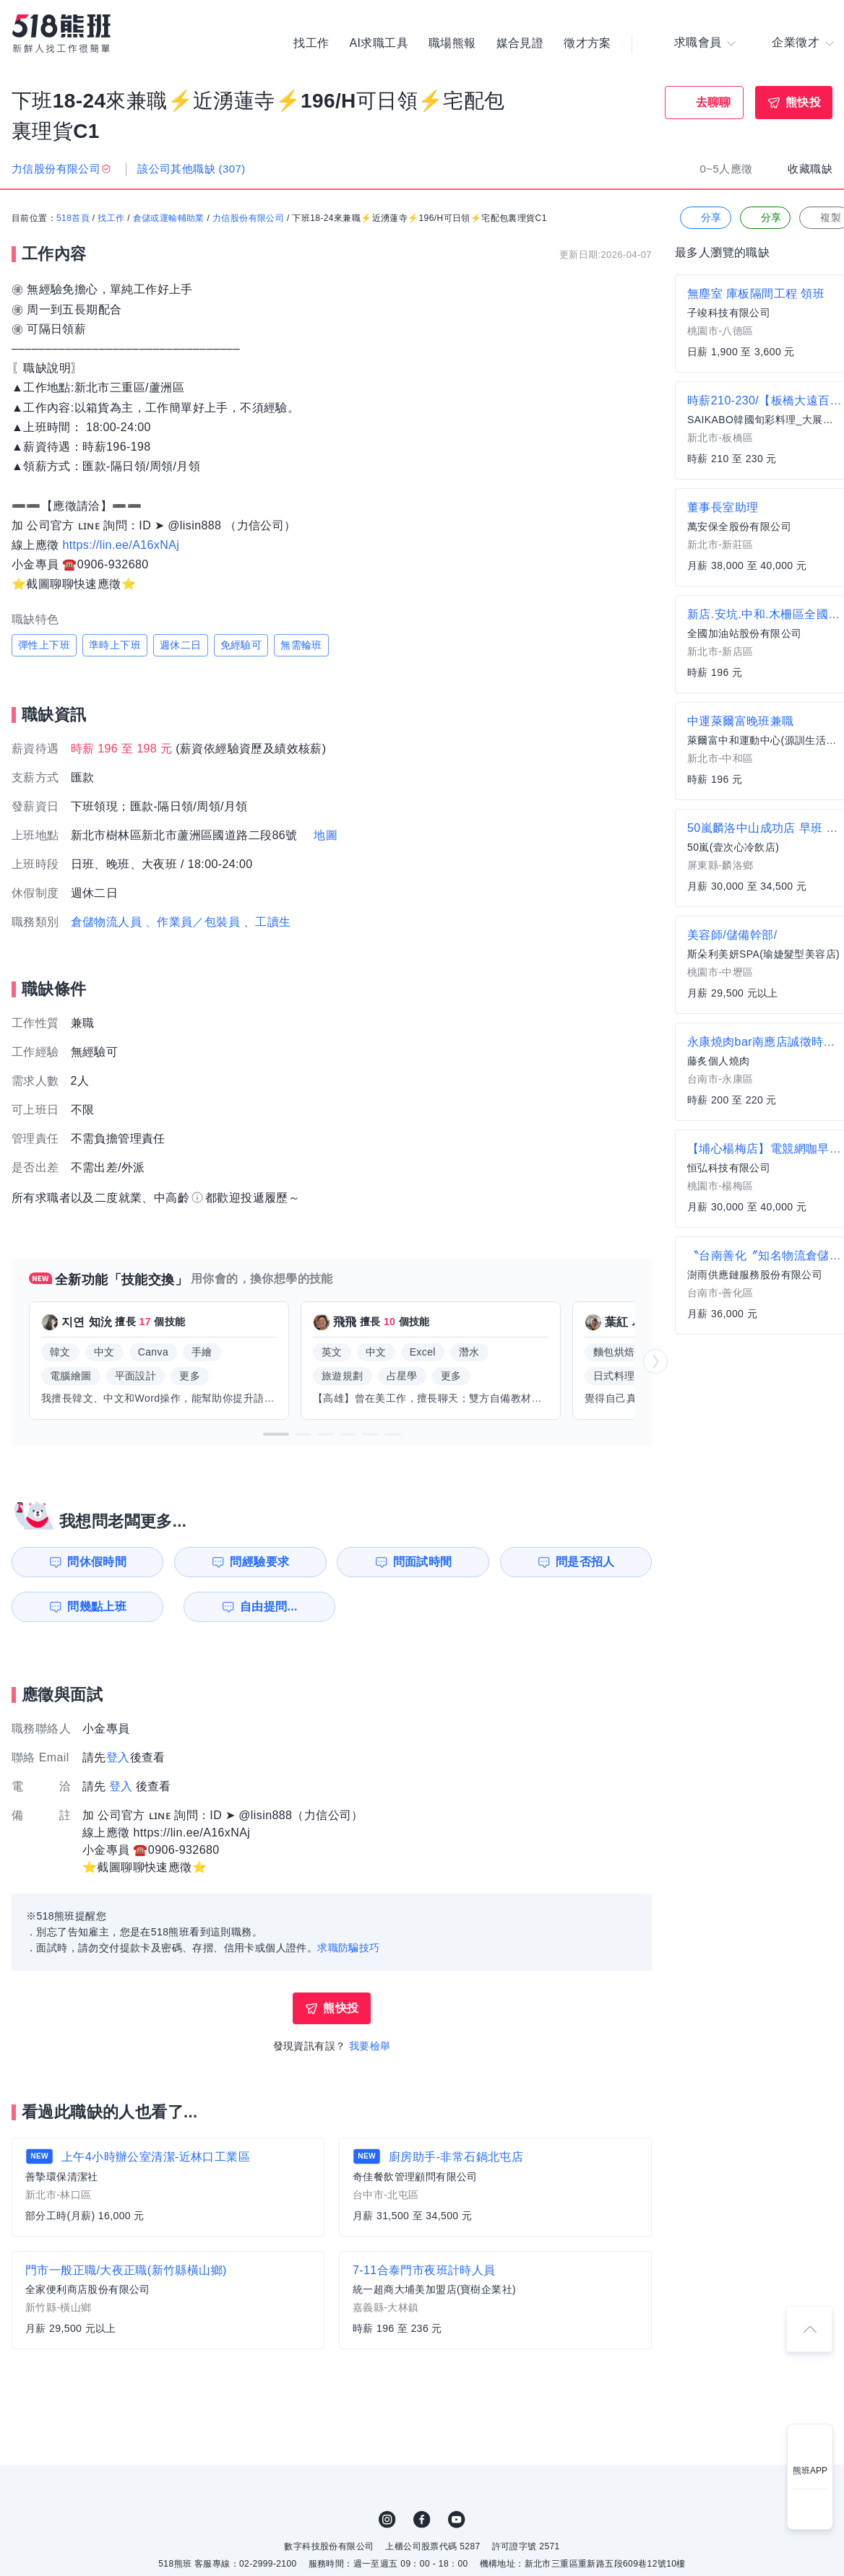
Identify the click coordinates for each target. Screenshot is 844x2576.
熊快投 (803, 102)
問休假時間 (94, 1562)
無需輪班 (301, 645)
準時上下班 (115, 645)
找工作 (311, 43)
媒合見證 (520, 43)
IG (387, 2519)
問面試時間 (423, 1562)
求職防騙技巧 (348, 1947)
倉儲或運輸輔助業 (168, 219)
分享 (704, 218)
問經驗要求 (258, 1562)
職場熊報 (452, 43)
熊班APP (810, 2471)
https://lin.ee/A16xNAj (120, 545)
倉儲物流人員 (106, 922)
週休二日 (181, 645)
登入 (118, 1757)
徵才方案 (587, 43)
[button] (276, 1434)
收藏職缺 (810, 168)
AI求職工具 (378, 43)
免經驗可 (241, 645)
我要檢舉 (370, 2046)
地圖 (325, 836)
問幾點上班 (94, 1606)
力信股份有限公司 (248, 219)
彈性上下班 (44, 645)
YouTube (456, 2519)
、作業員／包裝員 (192, 922)
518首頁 (73, 219)
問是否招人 (587, 1562)
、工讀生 (267, 922)
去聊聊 (713, 102)
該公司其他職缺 (191, 168)
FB (422, 2519)
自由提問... (261, 1606)
